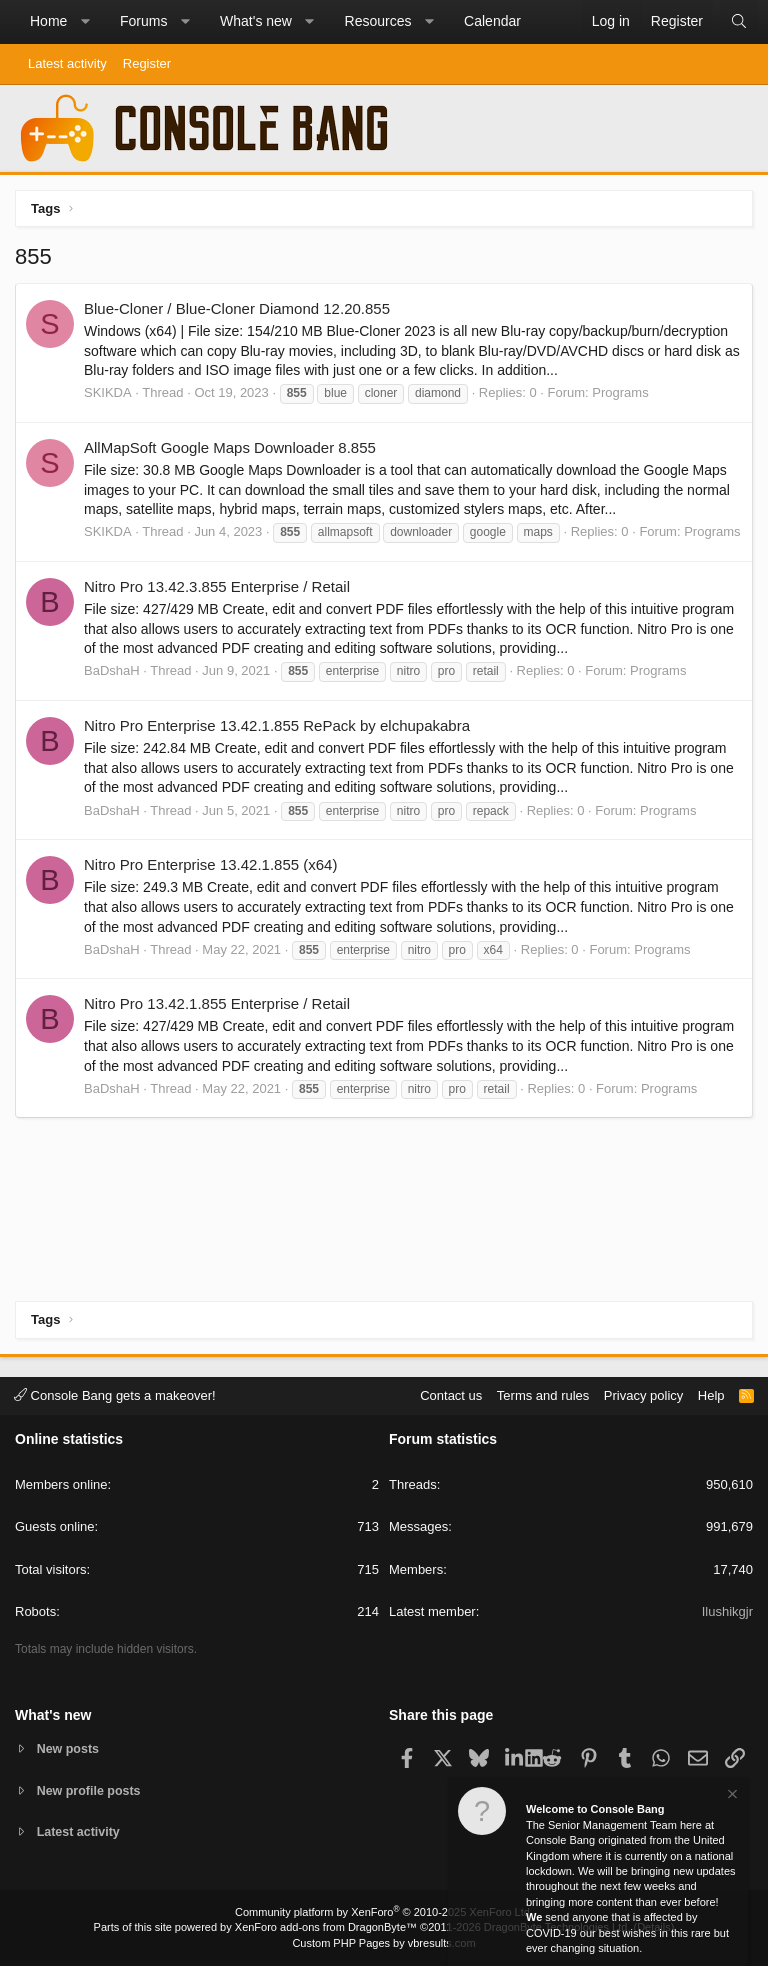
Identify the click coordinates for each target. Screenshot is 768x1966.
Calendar (492, 21)
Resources (378, 21)
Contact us (451, 1393)
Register (147, 63)
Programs (620, 392)
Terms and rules (543, 1393)
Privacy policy (643, 1393)
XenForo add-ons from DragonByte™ (326, 1927)
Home (48, 21)
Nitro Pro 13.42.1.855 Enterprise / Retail (217, 1003)
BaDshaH (112, 670)
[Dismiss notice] (731, 1796)
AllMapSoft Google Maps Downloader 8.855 (230, 447)
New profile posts (91, 1789)
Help (711, 1393)
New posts (69, 1747)
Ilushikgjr (727, 1610)
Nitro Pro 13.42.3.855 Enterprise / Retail (217, 586)
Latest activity (67, 63)
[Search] (739, 22)
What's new (256, 21)
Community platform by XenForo (384, 1912)
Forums (143, 21)
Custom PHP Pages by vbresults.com (383, 1943)
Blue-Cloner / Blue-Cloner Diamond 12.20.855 (237, 308)
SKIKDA (108, 392)
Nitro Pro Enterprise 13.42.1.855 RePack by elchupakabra (277, 725)
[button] (85, 22)
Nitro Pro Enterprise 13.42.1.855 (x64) (210, 864)
